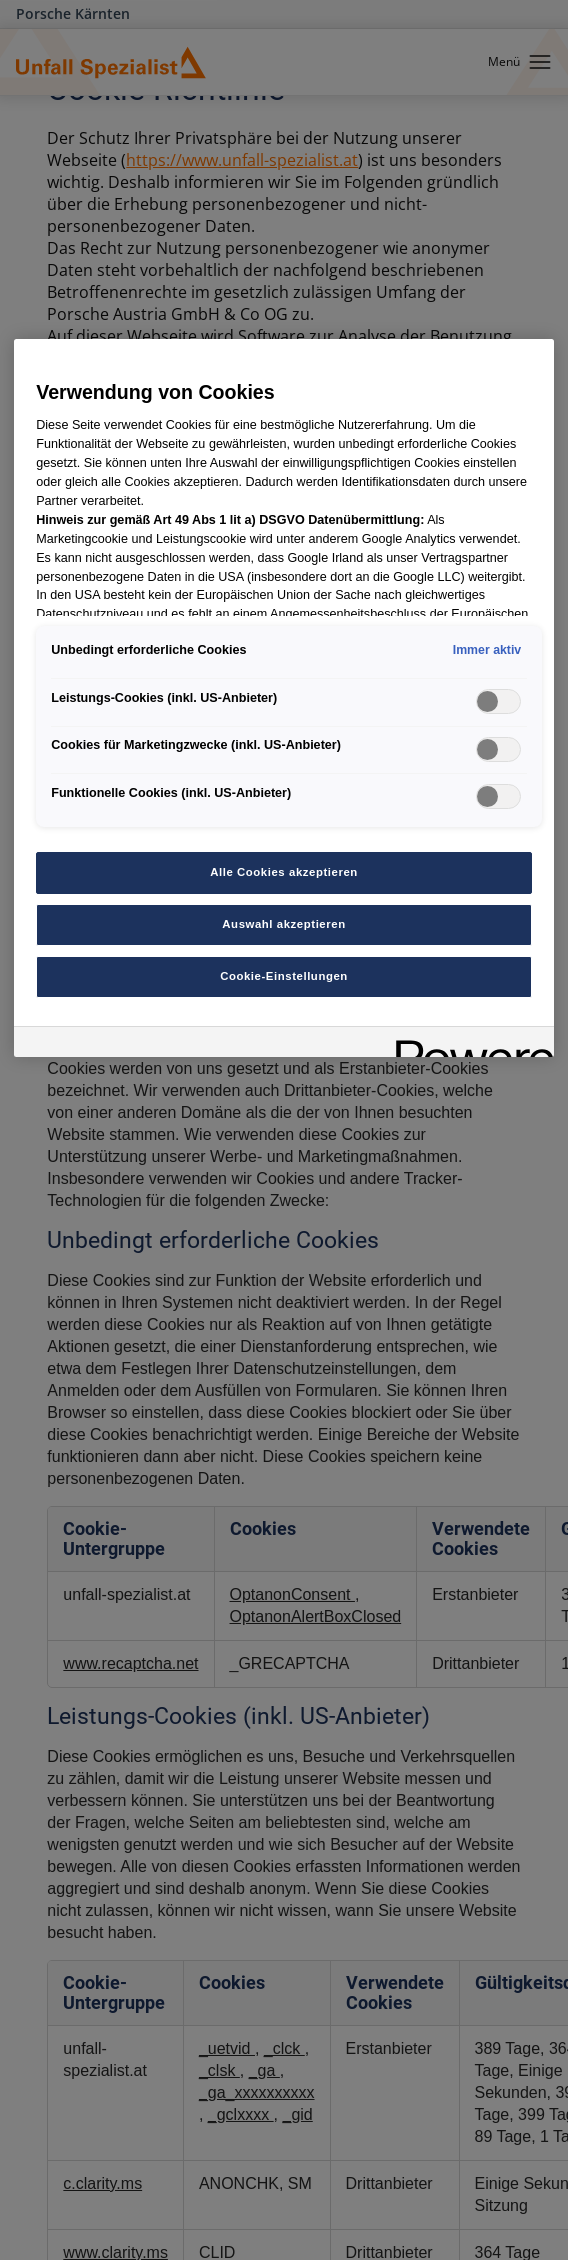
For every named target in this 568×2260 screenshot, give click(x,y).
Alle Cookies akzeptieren (284, 872)
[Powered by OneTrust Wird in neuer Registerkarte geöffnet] (468, 1044)
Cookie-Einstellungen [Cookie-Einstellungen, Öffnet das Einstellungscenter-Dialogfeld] (284, 976)
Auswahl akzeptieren (283, 924)
